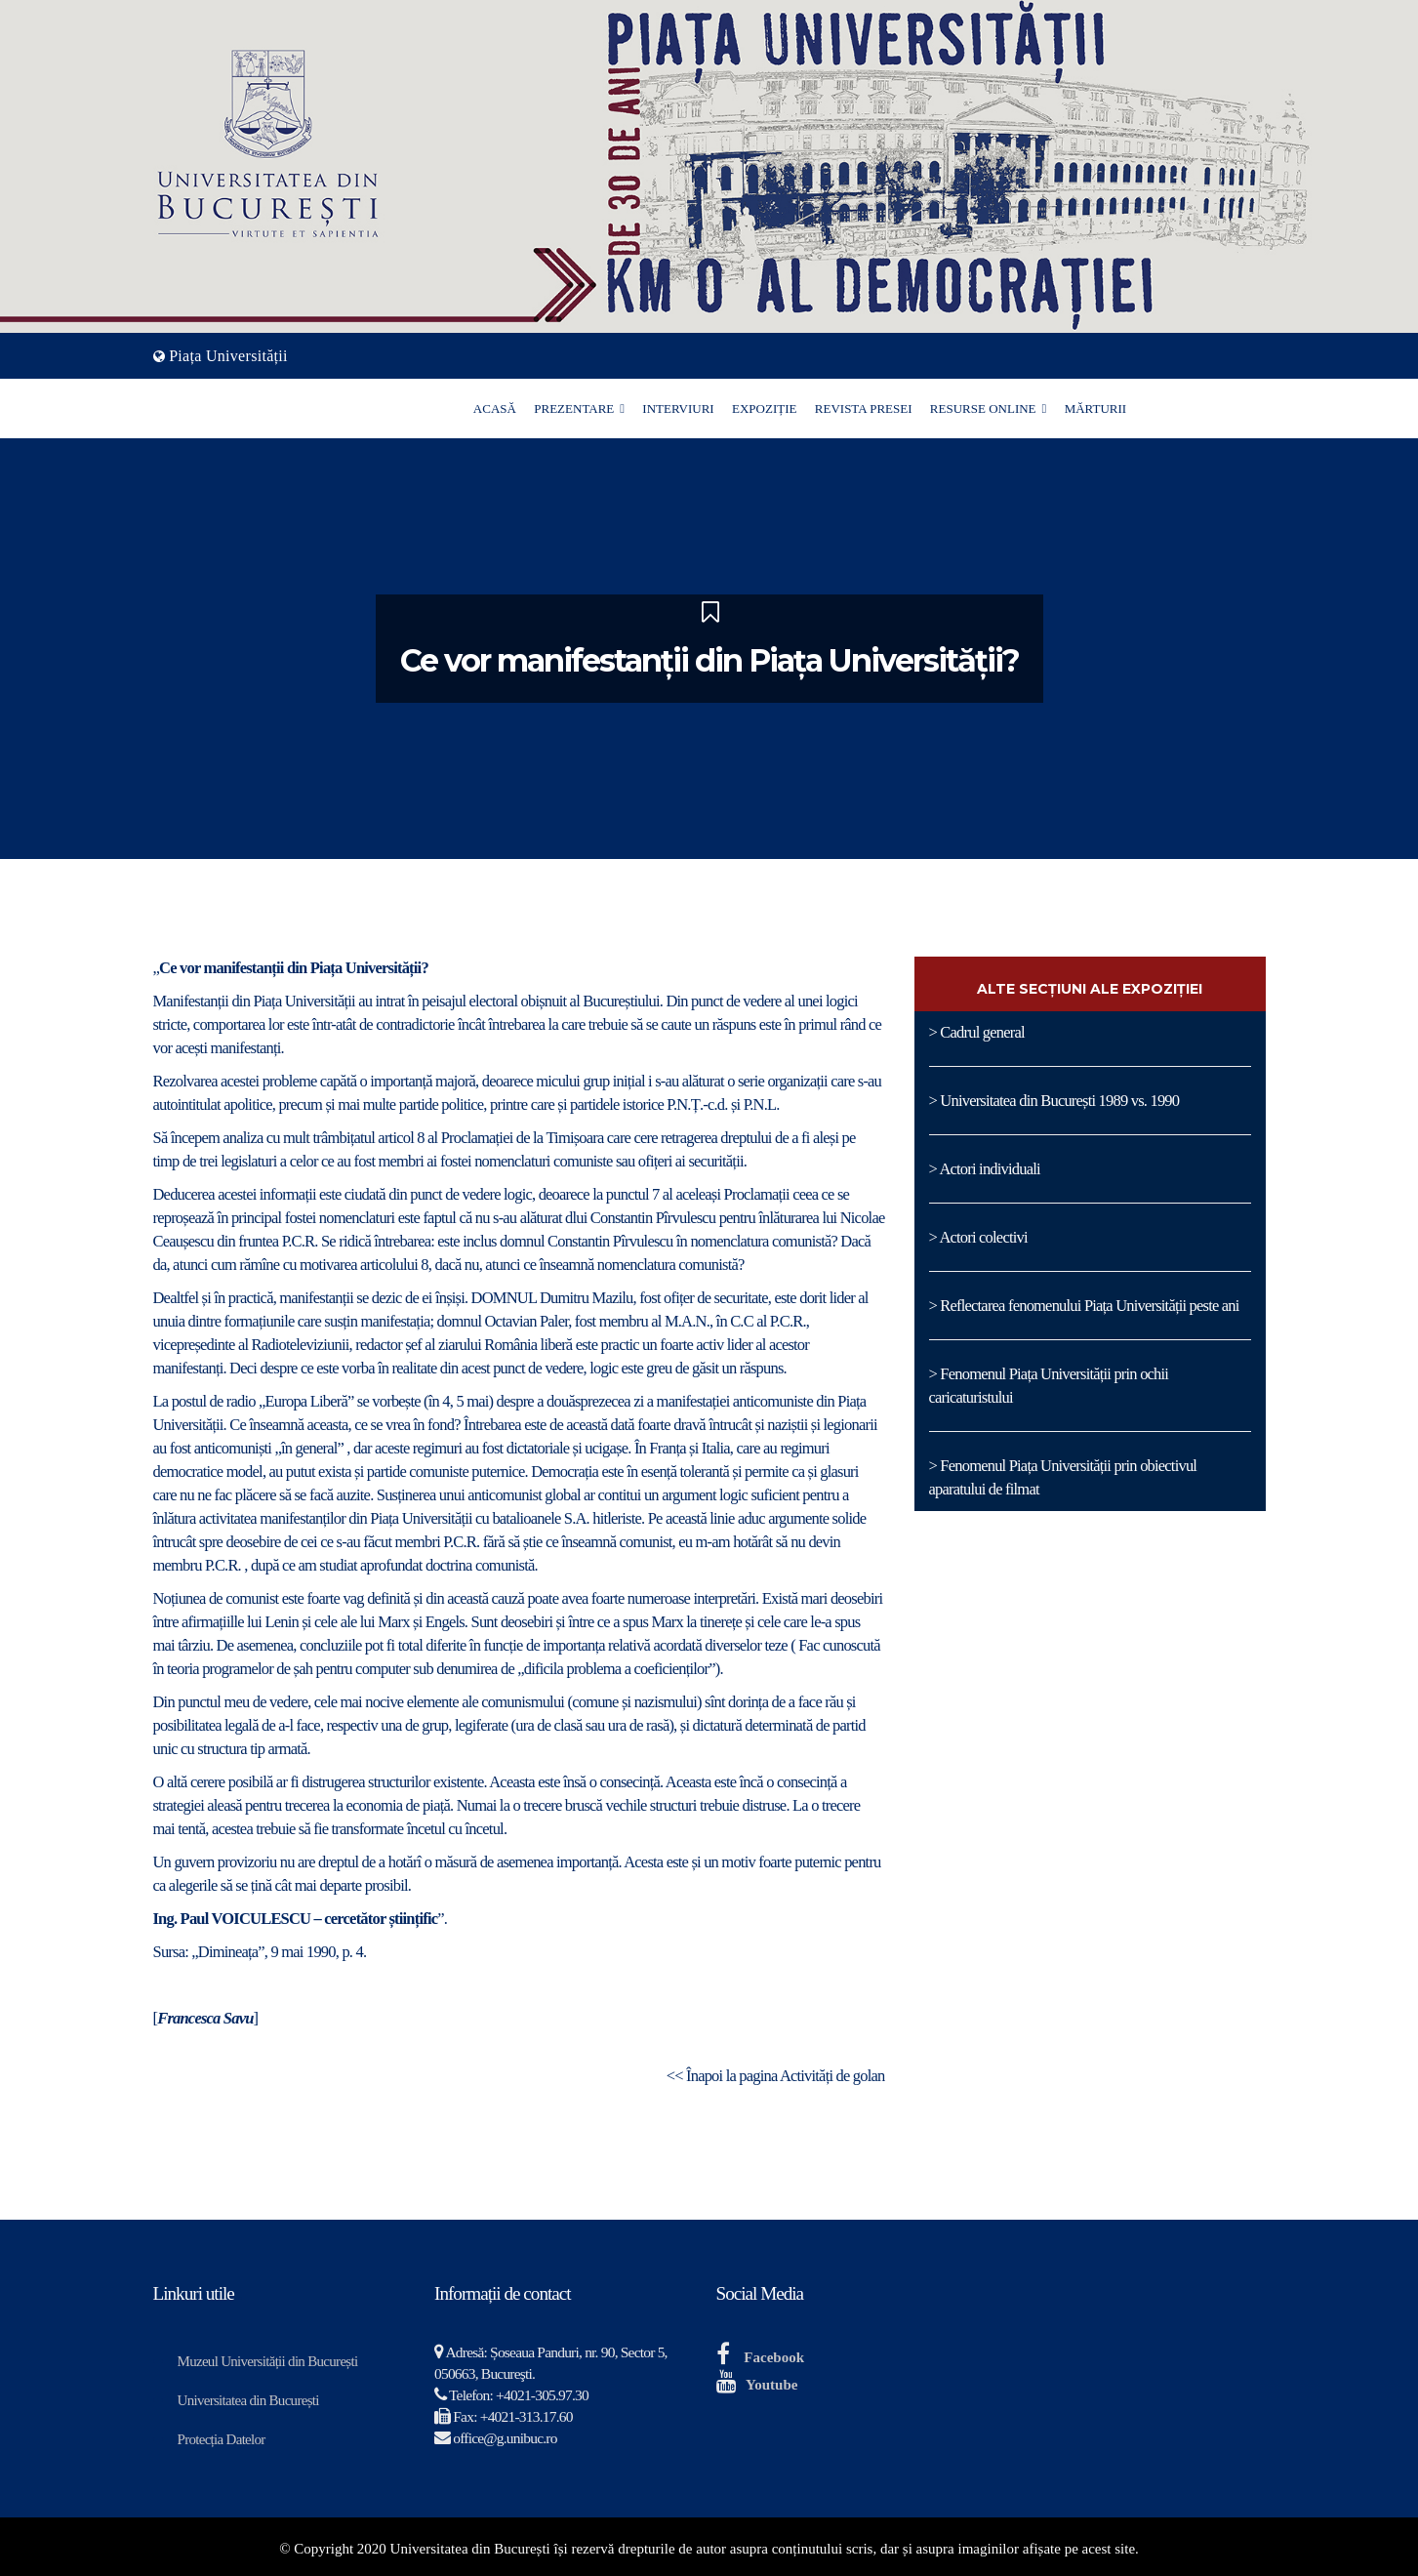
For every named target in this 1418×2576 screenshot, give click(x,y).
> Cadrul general (977, 1032)
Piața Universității (228, 356)
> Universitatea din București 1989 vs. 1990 (1054, 1100)
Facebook (774, 2357)
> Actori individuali (984, 1169)
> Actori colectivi (978, 1237)
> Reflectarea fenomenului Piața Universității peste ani (1084, 1305)
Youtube (771, 2384)
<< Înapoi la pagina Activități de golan (776, 2075)
